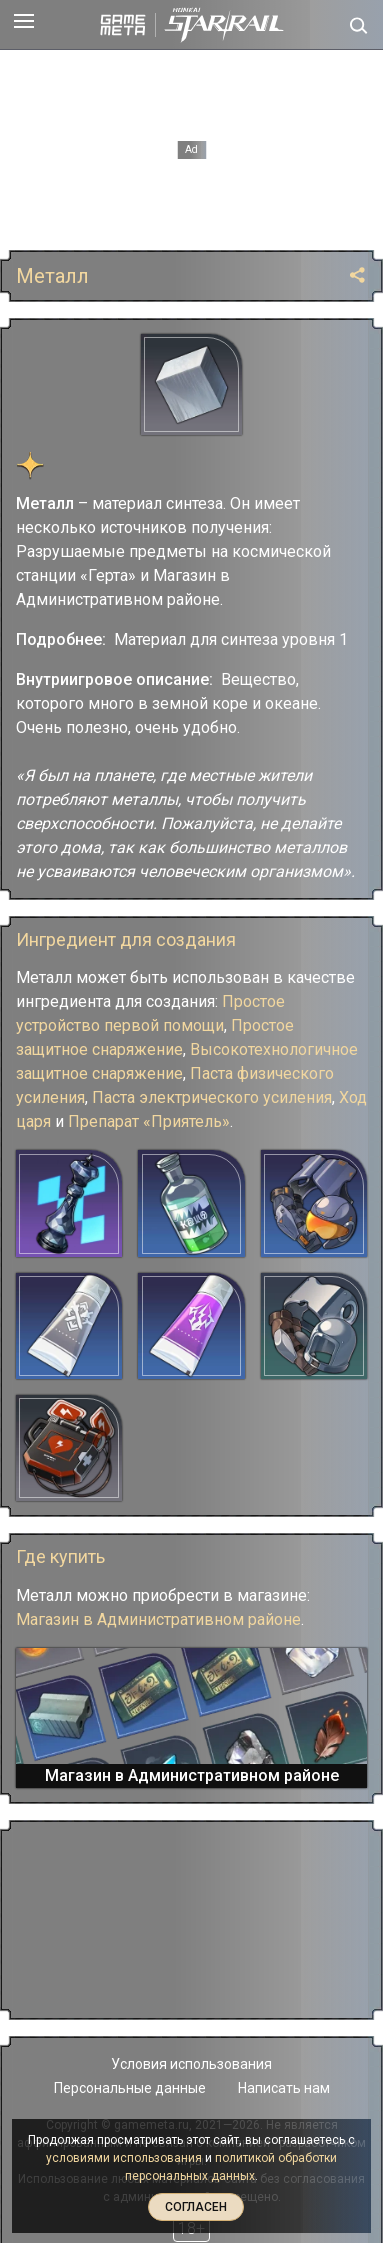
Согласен (196, 2207)
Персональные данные (130, 2088)
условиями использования (124, 2158)
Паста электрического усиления (212, 1097)
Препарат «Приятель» (149, 1121)
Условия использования (191, 2064)
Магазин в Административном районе (158, 1619)
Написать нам (284, 2088)
